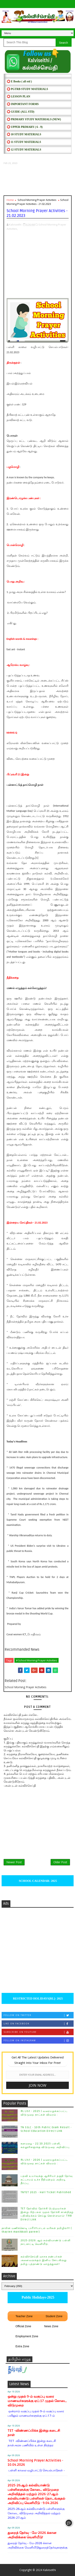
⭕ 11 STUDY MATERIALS (24, 142)
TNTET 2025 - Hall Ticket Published (46, 2192)
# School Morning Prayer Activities (36, 1660)
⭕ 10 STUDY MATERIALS (24, 134)
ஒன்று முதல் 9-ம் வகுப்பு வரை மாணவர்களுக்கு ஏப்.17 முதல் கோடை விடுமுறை (37, 2400)
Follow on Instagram (38, 2040)
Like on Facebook (38, 2023)
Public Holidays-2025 (37, 2297)
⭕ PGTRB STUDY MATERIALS (27, 89)
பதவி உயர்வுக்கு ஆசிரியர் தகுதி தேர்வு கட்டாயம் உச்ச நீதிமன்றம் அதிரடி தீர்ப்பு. (47, 2179)
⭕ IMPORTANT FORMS (23, 104)
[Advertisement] (38, 180)
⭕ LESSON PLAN (18, 96)
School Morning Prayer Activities (37, 200)
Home (10, 200)
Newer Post (14, 1862)
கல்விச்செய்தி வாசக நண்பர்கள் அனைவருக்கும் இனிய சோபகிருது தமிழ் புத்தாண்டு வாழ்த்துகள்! (44, 2260)
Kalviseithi (49, 2570)
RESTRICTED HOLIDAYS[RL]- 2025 (37, 1998)
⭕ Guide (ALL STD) (20, 111)
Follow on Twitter (38, 2015)
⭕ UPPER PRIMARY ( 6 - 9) (25, 126)
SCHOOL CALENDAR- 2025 (37, 1880)
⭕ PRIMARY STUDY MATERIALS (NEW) (34, 119)
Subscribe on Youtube (38, 2032)
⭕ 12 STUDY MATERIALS (24, 149)
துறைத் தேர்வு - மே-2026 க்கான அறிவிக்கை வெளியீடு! (32, 2535)
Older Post (60, 1862)
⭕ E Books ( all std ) (19, 81)
